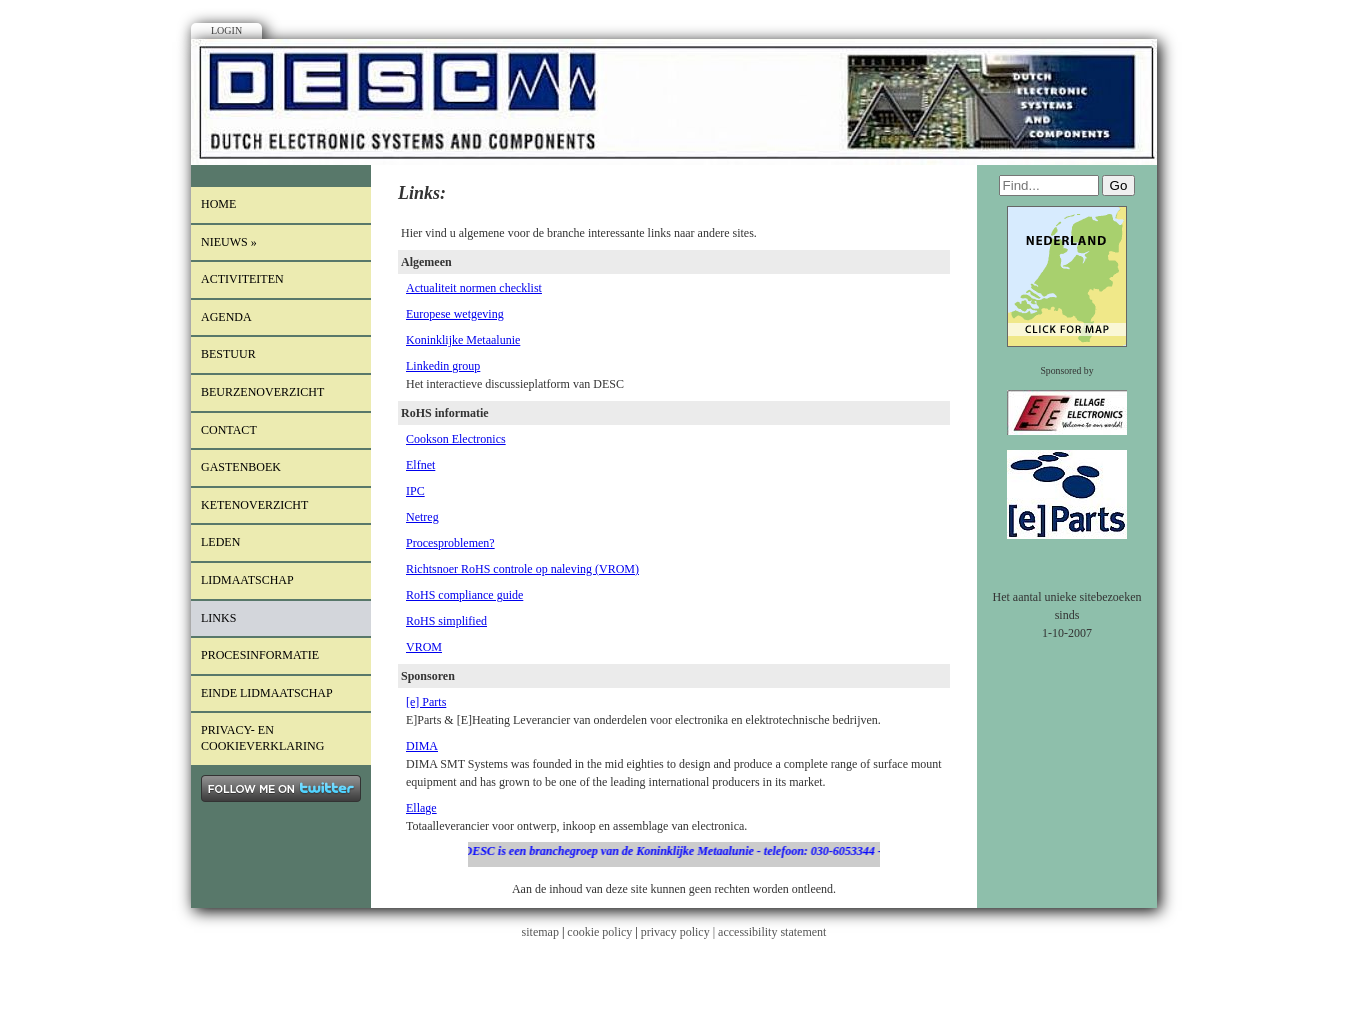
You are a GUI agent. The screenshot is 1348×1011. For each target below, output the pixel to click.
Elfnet (420, 465)
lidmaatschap (247, 580)
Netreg (422, 517)
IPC (415, 491)
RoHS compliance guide (464, 595)
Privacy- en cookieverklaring (262, 738)
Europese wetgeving (455, 314)
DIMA (422, 746)
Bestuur (228, 354)
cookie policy (599, 932)
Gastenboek (241, 467)
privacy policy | (679, 932)
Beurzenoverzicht (262, 392)
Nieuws (229, 242)
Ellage (421, 808)
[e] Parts (426, 702)
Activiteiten (242, 279)
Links (218, 618)
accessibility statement (772, 932)
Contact (229, 430)
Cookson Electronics (456, 439)
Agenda (226, 317)
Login (226, 30)
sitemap (540, 932)
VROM (424, 647)
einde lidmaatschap (267, 693)
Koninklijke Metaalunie (463, 340)
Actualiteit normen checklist (474, 288)
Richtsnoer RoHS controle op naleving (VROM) (522, 569)
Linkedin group (443, 366)
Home (218, 204)
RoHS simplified (446, 621)
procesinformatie (260, 655)
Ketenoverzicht (254, 505)
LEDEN (220, 542)
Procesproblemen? (450, 543)
